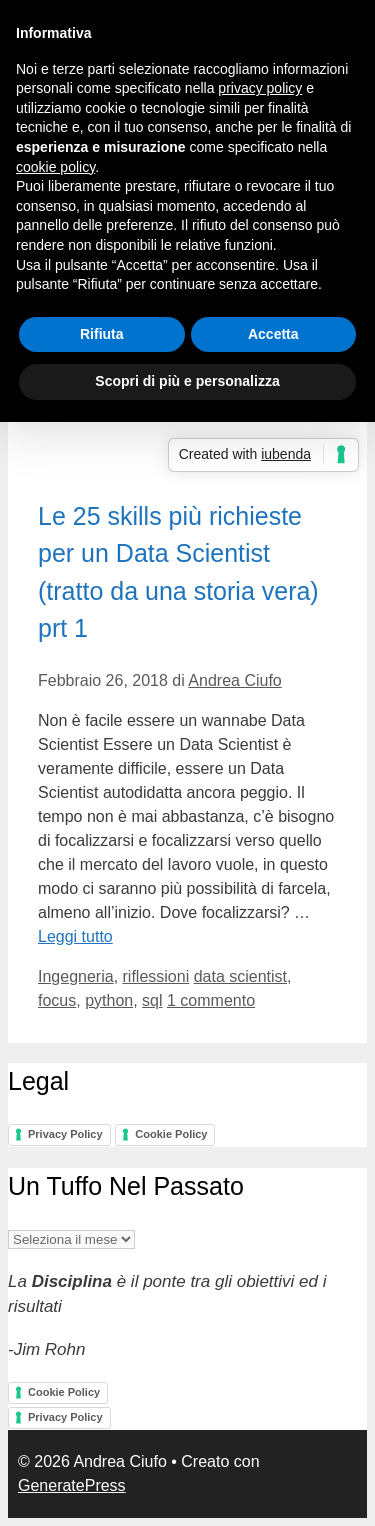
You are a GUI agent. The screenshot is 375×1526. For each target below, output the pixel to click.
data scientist (240, 976)
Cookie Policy (171, 1134)
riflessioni (156, 976)
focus (57, 1000)
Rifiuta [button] (102, 334)
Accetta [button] (273, 334)
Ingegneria (76, 976)
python (109, 1000)
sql (152, 1000)
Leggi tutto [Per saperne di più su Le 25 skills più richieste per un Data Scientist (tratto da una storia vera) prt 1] (75, 936)
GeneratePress (72, 1485)
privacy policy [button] (260, 88)
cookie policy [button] (55, 167)
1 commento (211, 1000)
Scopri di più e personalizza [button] (187, 381)
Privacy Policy (65, 1134)
